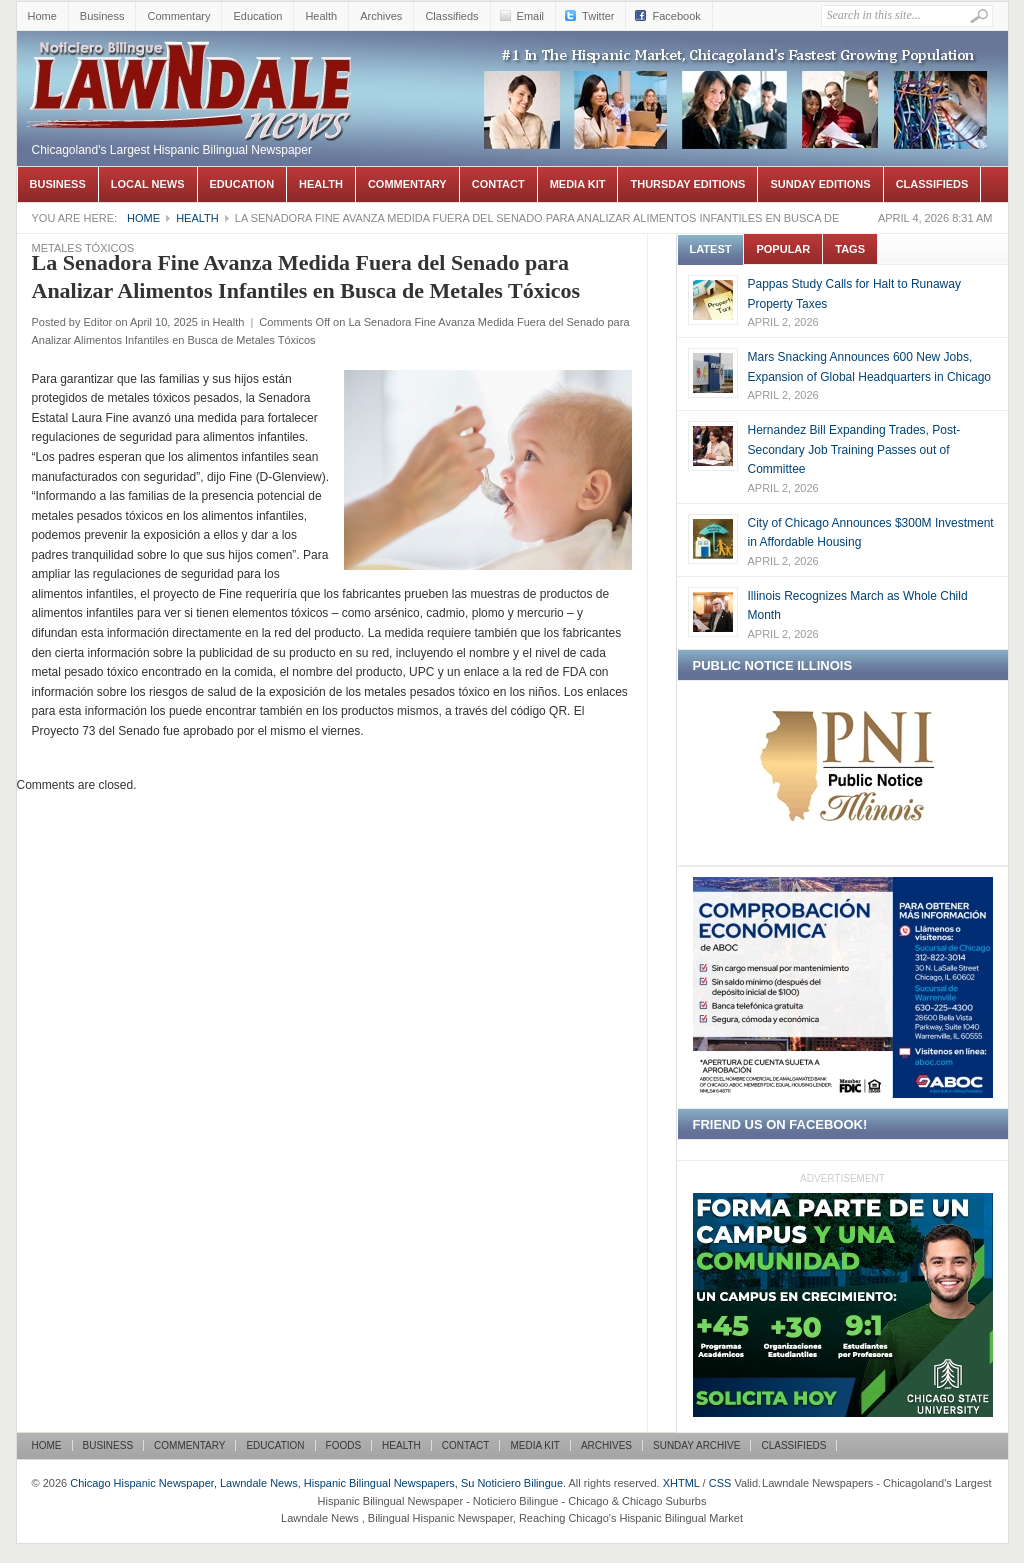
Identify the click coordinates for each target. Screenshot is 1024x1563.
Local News (148, 184)
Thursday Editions (687, 184)
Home (42, 16)
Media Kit (578, 184)
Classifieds (451, 16)
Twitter (598, 16)
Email (531, 16)
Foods (344, 1445)
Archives (381, 16)
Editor (97, 322)
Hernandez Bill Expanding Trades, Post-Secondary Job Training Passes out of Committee (854, 449)
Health (321, 16)
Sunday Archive (696, 1445)
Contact (498, 184)
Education (257, 16)
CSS (720, 1483)
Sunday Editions (820, 184)
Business (102, 16)
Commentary (178, 16)
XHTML (681, 1483)
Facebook (676, 16)
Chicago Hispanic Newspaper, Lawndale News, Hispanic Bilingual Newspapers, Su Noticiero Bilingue (192, 61)
